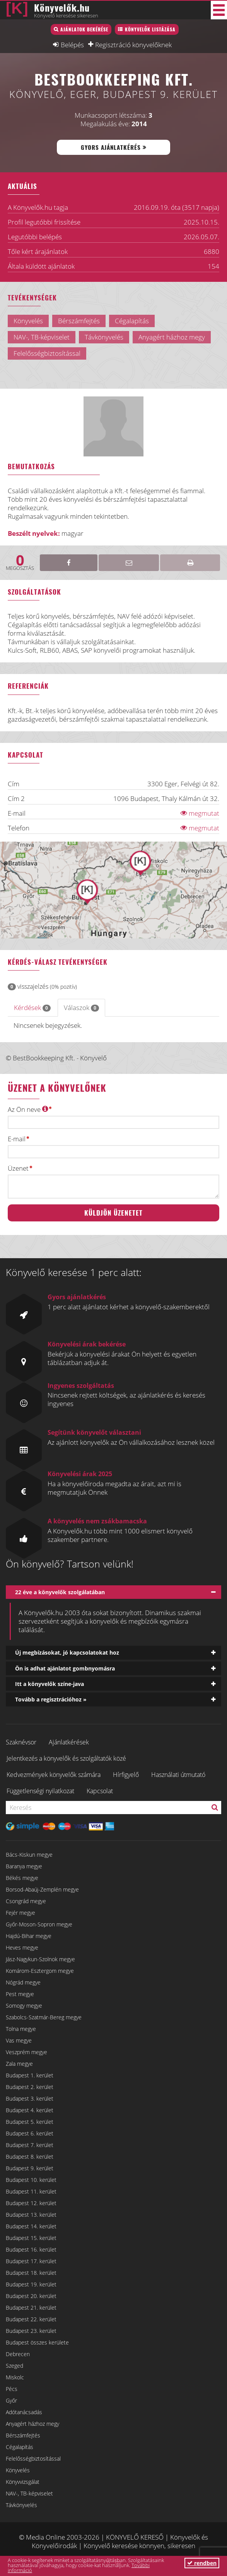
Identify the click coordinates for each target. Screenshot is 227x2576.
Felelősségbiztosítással (33, 2458)
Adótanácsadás (24, 2412)
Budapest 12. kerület (31, 2203)
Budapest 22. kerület (31, 2319)
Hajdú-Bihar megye (28, 1936)
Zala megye (19, 2063)
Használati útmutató (178, 1774)
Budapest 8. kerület (29, 2156)
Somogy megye (24, 2005)
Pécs (11, 2388)
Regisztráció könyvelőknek (133, 44)
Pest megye (20, 1994)
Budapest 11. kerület (31, 2191)
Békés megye (22, 1877)
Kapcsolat (100, 1791)
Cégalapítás (19, 2447)
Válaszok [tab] (81, 1007)
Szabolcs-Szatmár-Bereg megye (44, 2017)
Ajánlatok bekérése (84, 29)
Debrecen (18, 2354)
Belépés (72, 44)
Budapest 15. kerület (31, 2238)
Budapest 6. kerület (29, 2133)
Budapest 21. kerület (31, 2307)
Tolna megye (21, 2028)
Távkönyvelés (21, 2505)
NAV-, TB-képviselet (29, 2493)
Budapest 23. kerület (31, 2330)
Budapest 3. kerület (29, 2098)
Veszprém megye (26, 2052)
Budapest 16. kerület (31, 2249)
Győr (11, 2400)
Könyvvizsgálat (22, 2481)
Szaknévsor (21, 1742)
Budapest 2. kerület (29, 2087)
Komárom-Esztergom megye (40, 1970)
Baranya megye (24, 1866)
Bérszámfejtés (23, 2435)
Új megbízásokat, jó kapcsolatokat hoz (67, 1652)
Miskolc (15, 2377)
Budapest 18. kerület (31, 2272)
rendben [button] (202, 2563)
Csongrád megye (26, 1901)
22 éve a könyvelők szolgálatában (60, 1592)
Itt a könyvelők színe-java (49, 1684)
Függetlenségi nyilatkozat (40, 1791)
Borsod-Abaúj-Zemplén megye (42, 1889)
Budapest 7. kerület (29, 2145)
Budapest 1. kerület (29, 2075)
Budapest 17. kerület (31, 2261)
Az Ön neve (28, 1109)
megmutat (200, 813)
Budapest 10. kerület (31, 2179)
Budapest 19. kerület (31, 2284)
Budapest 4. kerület (29, 2110)
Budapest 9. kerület (29, 2168)
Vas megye (19, 2040)
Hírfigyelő (126, 1774)
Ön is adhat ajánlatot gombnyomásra (65, 1668)
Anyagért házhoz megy (32, 2423)
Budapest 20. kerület (31, 2296)
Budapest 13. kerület (31, 2214)
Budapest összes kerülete (37, 2342)
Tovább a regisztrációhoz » (51, 1699)
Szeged (14, 2365)
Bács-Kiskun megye (29, 1854)
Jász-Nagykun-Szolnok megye (40, 1959)
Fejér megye (20, 1912)
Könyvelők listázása (150, 29)
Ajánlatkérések (69, 1742)
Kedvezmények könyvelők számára (54, 1774)
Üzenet (18, 1168)
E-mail (17, 1139)
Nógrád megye (23, 1982)
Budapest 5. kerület (29, 2121)
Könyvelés (18, 2470)
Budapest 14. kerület (31, 2226)
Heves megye (22, 1947)
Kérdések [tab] (32, 1007)
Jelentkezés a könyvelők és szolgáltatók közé (66, 1758)
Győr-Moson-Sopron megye (39, 1924)
